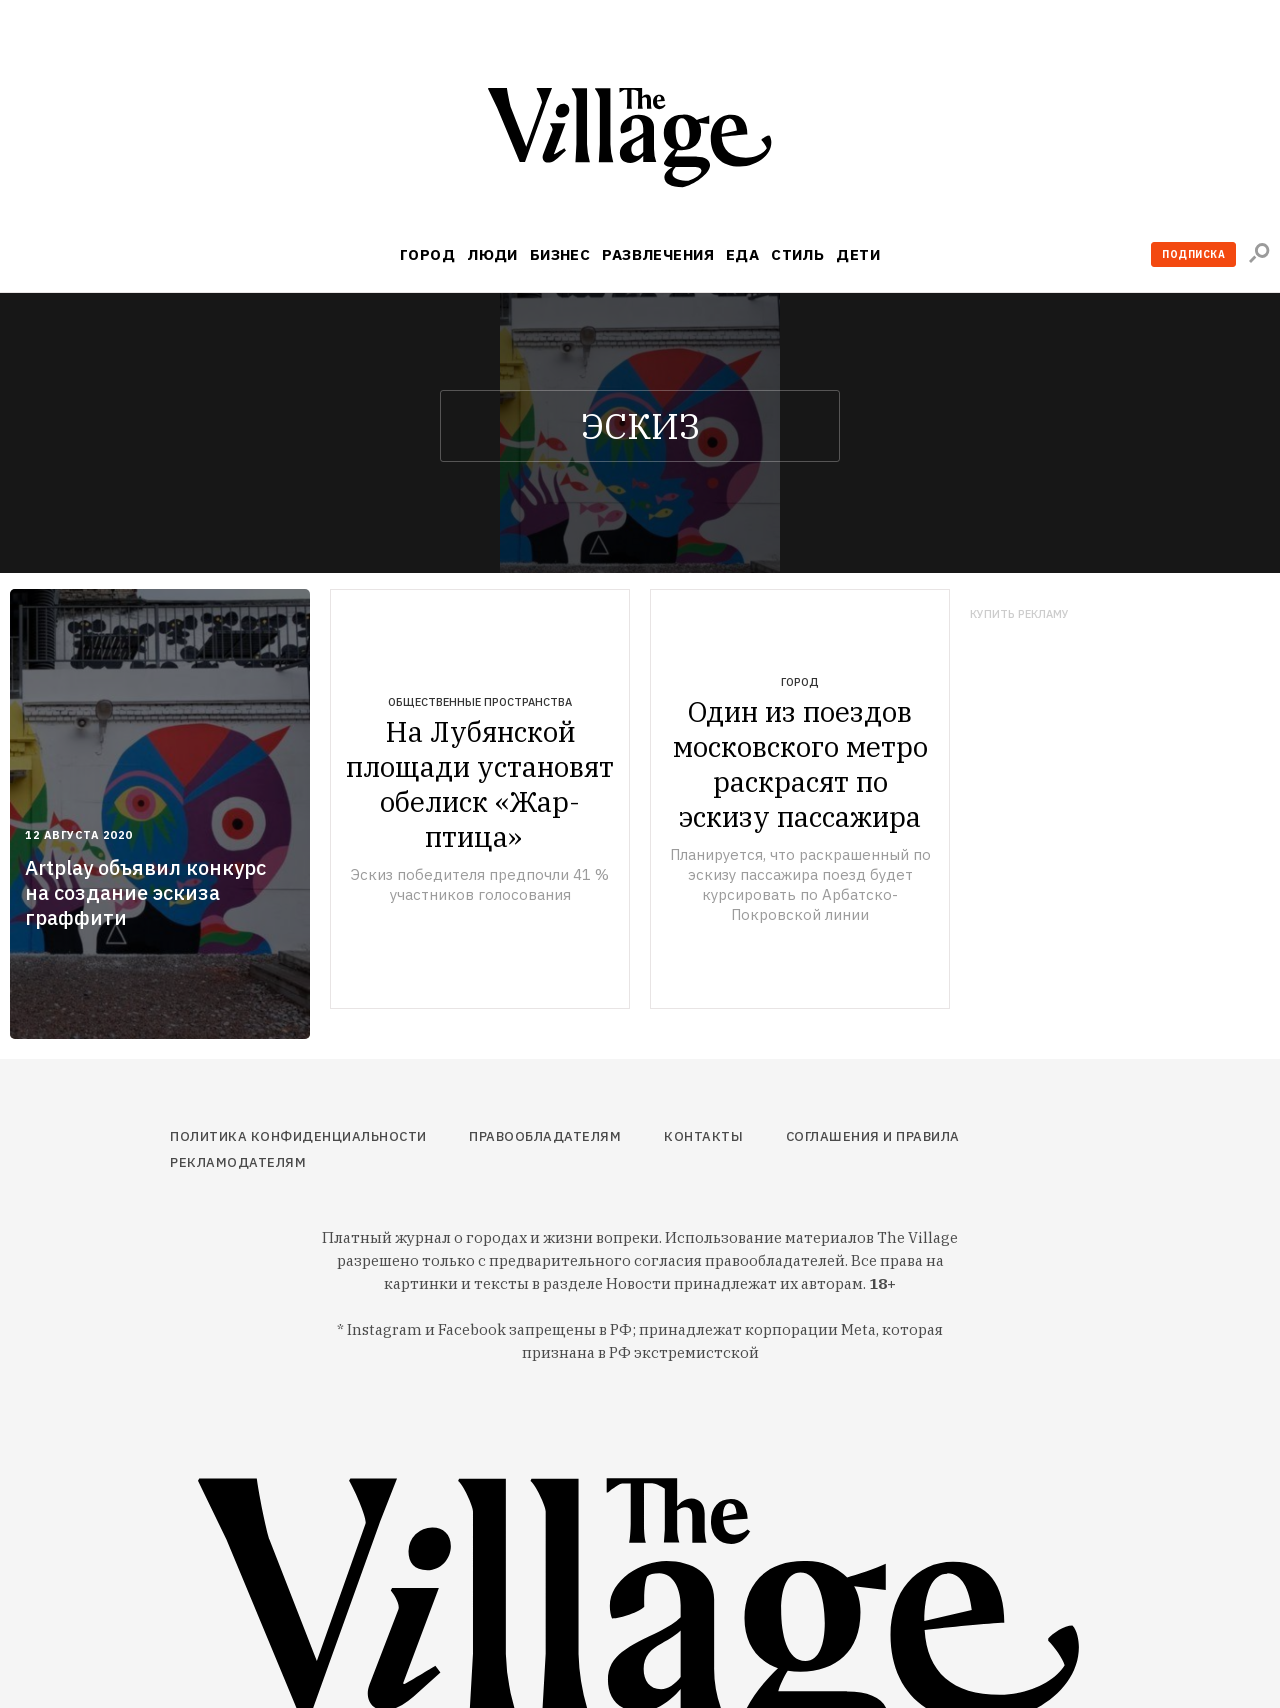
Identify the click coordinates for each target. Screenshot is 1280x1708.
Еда (742, 254)
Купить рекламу (1019, 614)
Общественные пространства (480, 702)
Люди (492, 254)
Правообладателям (545, 1136)
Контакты (703, 1136)
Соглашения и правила (873, 1136)
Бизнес (560, 254)
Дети (858, 254)
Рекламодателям (238, 1162)
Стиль (797, 254)
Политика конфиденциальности (298, 1136)
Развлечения (658, 254)
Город (427, 254)
